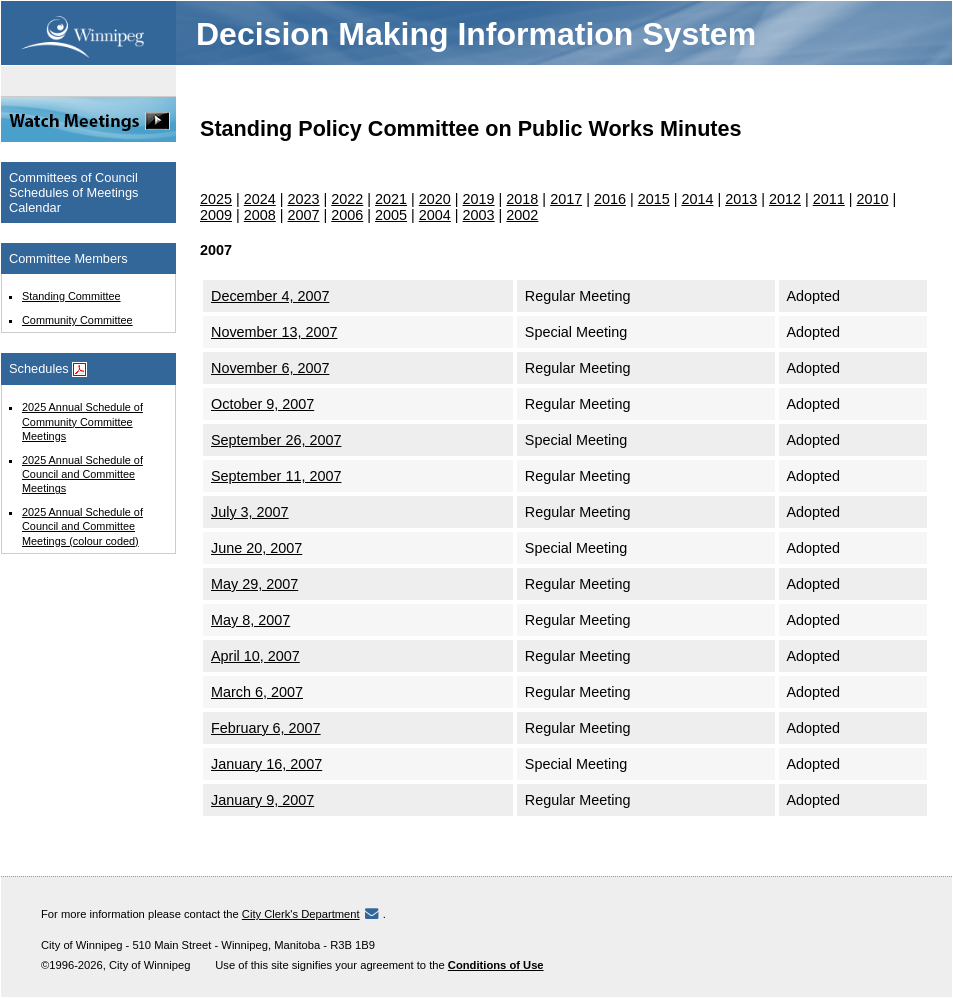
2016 (610, 199)
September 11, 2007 (276, 476)
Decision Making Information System (476, 34)
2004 (435, 215)
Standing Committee (71, 296)
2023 (304, 199)
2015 (654, 199)
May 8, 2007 (250, 620)
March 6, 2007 (257, 692)
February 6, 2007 (266, 728)
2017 (566, 199)
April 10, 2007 (255, 656)
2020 (435, 199)
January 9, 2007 (262, 800)
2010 (872, 199)
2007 (304, 215)
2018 (522, 199)
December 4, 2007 (270, 296)
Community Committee (77, 320)
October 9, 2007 (262, 404)
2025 (216, 199)
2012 (785, 199)
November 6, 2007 (270, 368)
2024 (260, 199)
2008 (260, 215)
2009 (216, 215)
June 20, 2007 (256, 548)
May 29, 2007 (254, 584)
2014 (697, 199)
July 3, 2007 (250, 512)
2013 (741, 199)
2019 (479, 199)
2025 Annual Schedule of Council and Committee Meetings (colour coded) (82, 526)
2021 (391, 199)
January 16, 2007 (266, 764)
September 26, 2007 (276, 440)
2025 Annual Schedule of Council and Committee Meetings (82, 474)
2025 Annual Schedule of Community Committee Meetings (82, 421)
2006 (347, 215)
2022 (347, 199)
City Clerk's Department (301, 914)
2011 (829, 199)
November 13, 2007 (274, 332)
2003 (479, 215)
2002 (522, 215)
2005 (391, 215)
